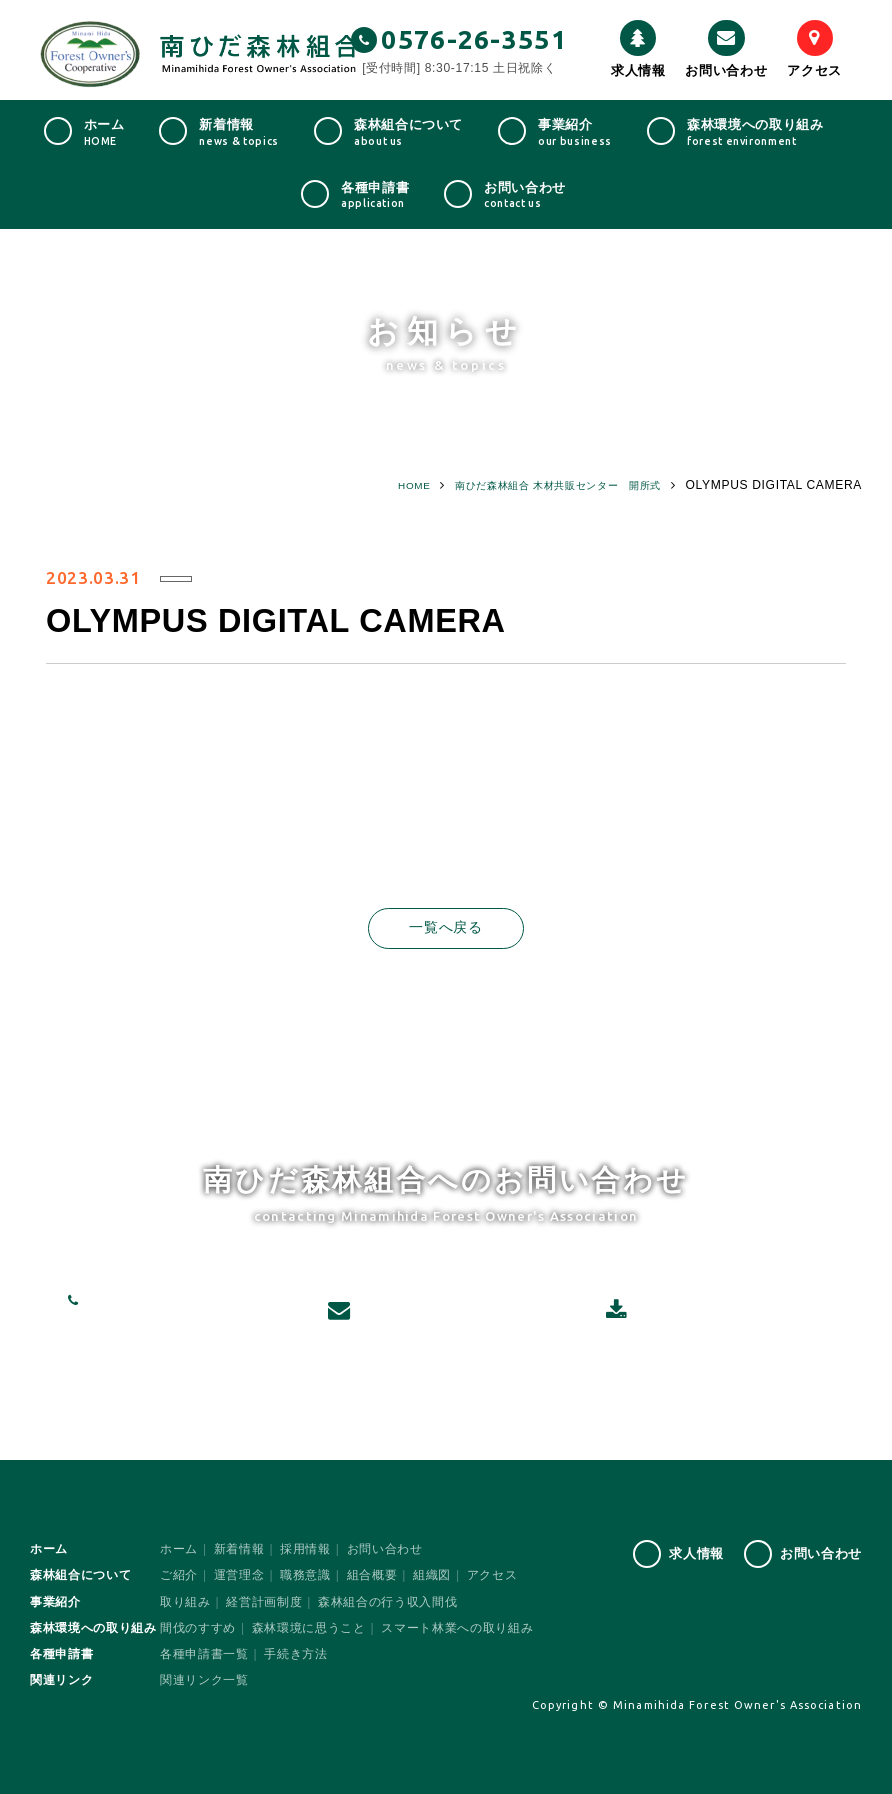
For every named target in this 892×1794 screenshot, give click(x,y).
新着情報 (239, 1550)
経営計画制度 (264, 1602)
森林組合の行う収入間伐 (387, 1602)
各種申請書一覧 (204, 1655)
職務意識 (305, 1576)
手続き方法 (295, 1655)
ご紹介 (179, 1576)
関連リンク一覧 (204, 1681)
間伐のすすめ (198, 1628)
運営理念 (239, 1576)
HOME (372, 485)
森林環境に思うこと (309, 1628)
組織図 (432, 1576)
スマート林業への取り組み (457, 1628)
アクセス (814, 49)
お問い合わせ (726, 49)
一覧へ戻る (445, 928)
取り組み (185, 1602)
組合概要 (372, 1576)
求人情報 (638, 49)
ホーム (179, 1550)
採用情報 (305, 1550)
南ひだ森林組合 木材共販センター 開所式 (538, 485)
